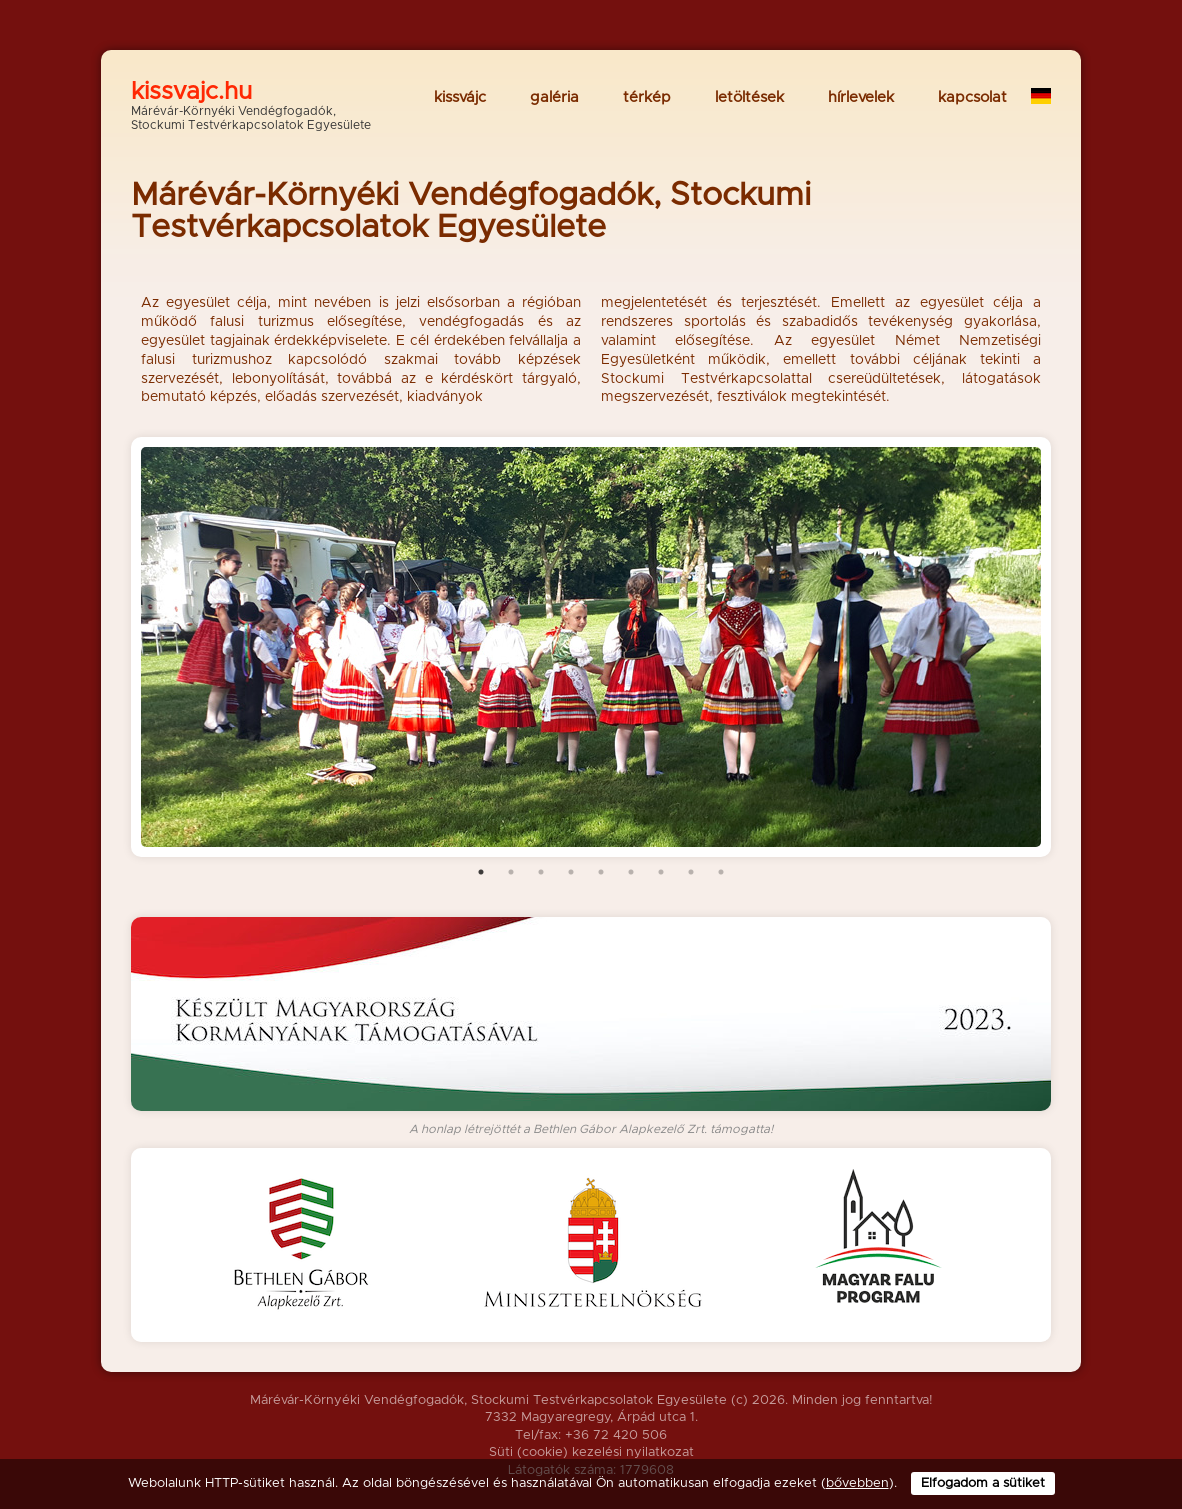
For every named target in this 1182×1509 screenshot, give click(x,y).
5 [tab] (601, 872)
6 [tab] (631, 872)
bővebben (857, 1483)
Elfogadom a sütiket (983, 1483)
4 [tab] (571, 872)
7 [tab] (661, 872)
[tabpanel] (591, 647)
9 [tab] (721, 872)
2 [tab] (511, 872)
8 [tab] (691, 872)
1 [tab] (481, 872)
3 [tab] (541, 872)
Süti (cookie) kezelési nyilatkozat (591, 1452)
